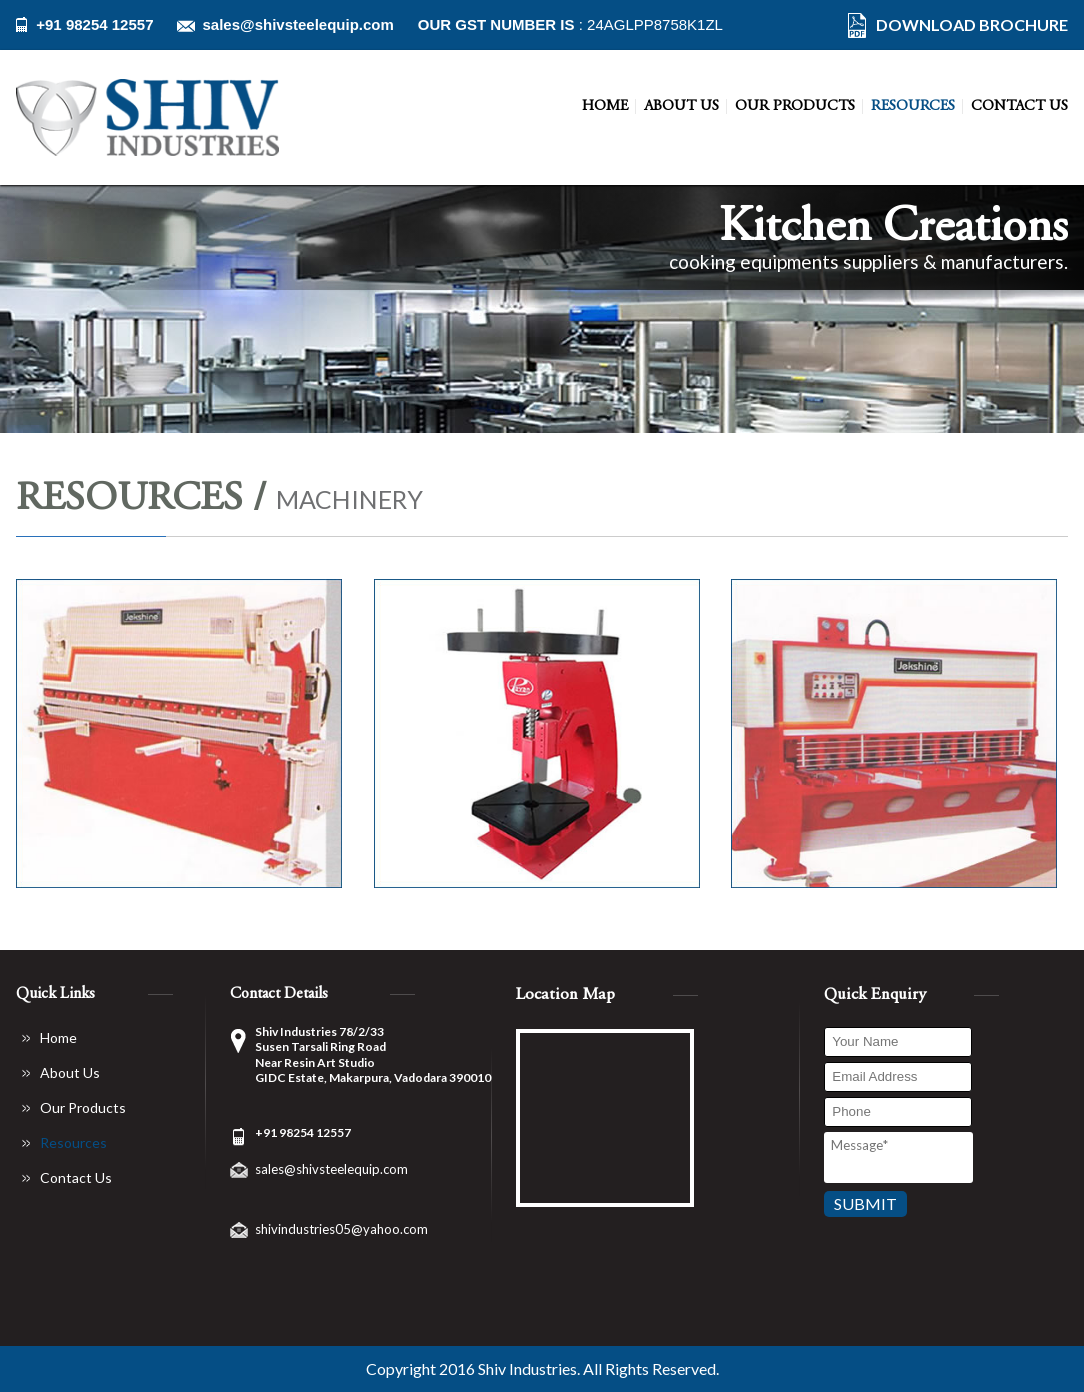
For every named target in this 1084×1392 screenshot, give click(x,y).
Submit (865, 1203)
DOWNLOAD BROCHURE (972, 25)
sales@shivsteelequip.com (297, 24)
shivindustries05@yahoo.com (341, 1229)
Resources (913, 106)
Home (605, 106)
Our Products (795, 106)
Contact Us (1019, 106)
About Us (681, 106)
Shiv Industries (527, 1369)
